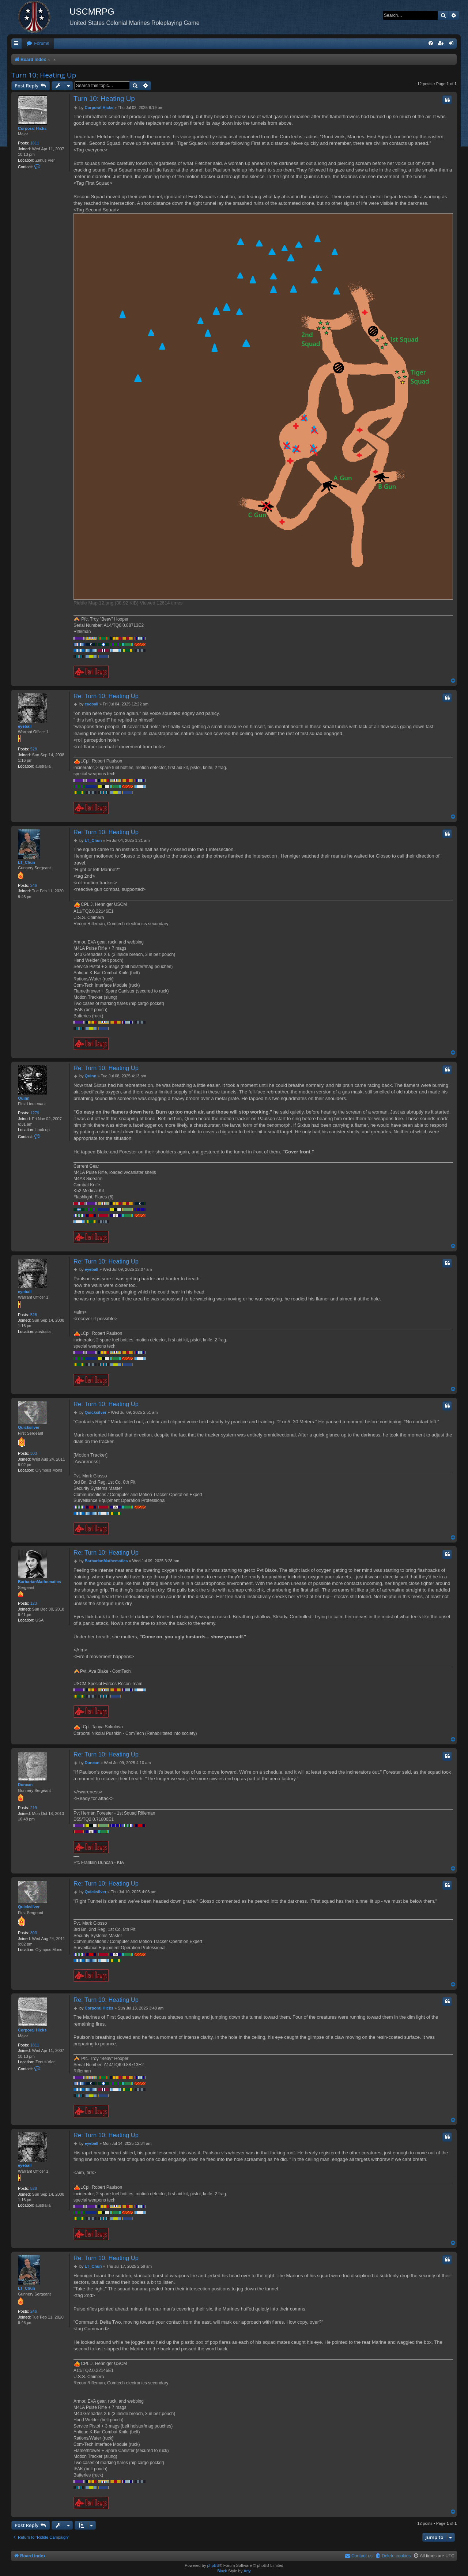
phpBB (213, 2565)
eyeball (24, 726)
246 (33, 885)
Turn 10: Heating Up (43, 75)
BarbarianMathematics (39, 1581)
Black (222, 2571)
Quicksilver (28, 1427)
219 (33, 1807)
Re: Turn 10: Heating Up (106, 696)
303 (33, 1453)
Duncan (25, 1784)
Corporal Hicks (32, 128)
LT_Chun (26, 862)
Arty (247, 2571)
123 (33, 1603)
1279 (34, 1113)
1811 (34, 143)
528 (33, 749)
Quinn (24, 1098)
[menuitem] (37, 44)
